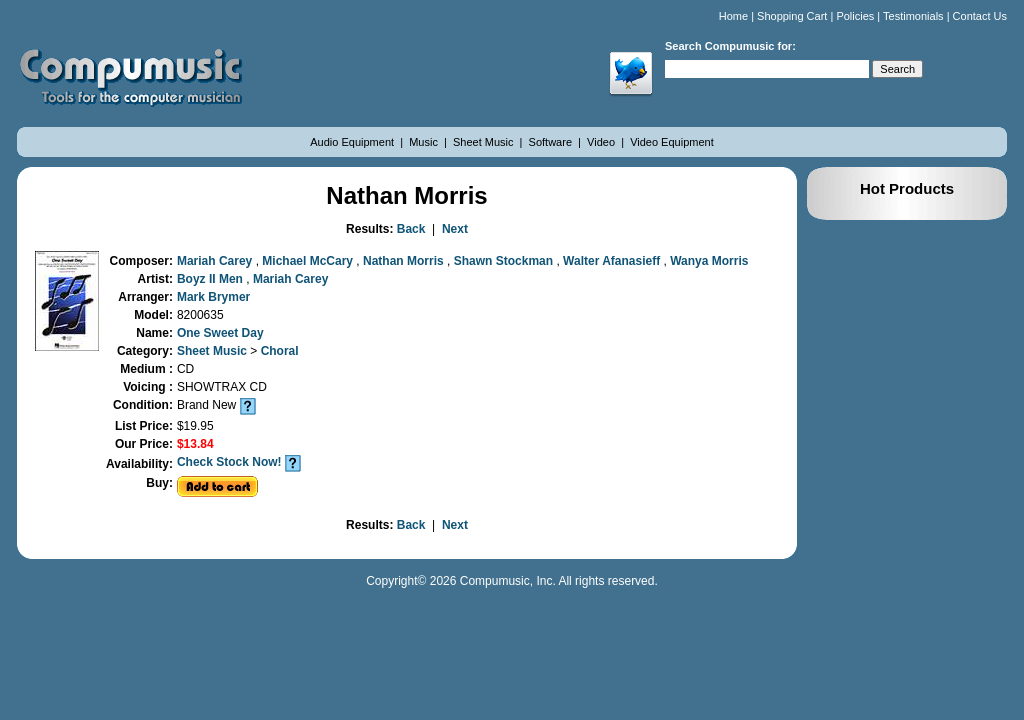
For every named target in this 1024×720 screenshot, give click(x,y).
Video (602, 142)
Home (733, 16)
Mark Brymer (213, 297)
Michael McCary (309, 261)
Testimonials (913, 16)
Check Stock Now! (229, 462)
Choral (280, 351)
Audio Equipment (353, 142)
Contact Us (980, 16)
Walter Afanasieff (613, 261)
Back (411, 229)
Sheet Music (485, 142)
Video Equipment (672, 142)
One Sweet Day (220, 333)
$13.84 (195, 444)
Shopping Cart (792, 16)
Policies (855, 16)
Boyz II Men (211, 279)
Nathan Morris (405, 261)
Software (552, 142)
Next (455, 229)
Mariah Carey (216, 261)
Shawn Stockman (505, 261)
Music (425, 142)
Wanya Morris (709, 261)
